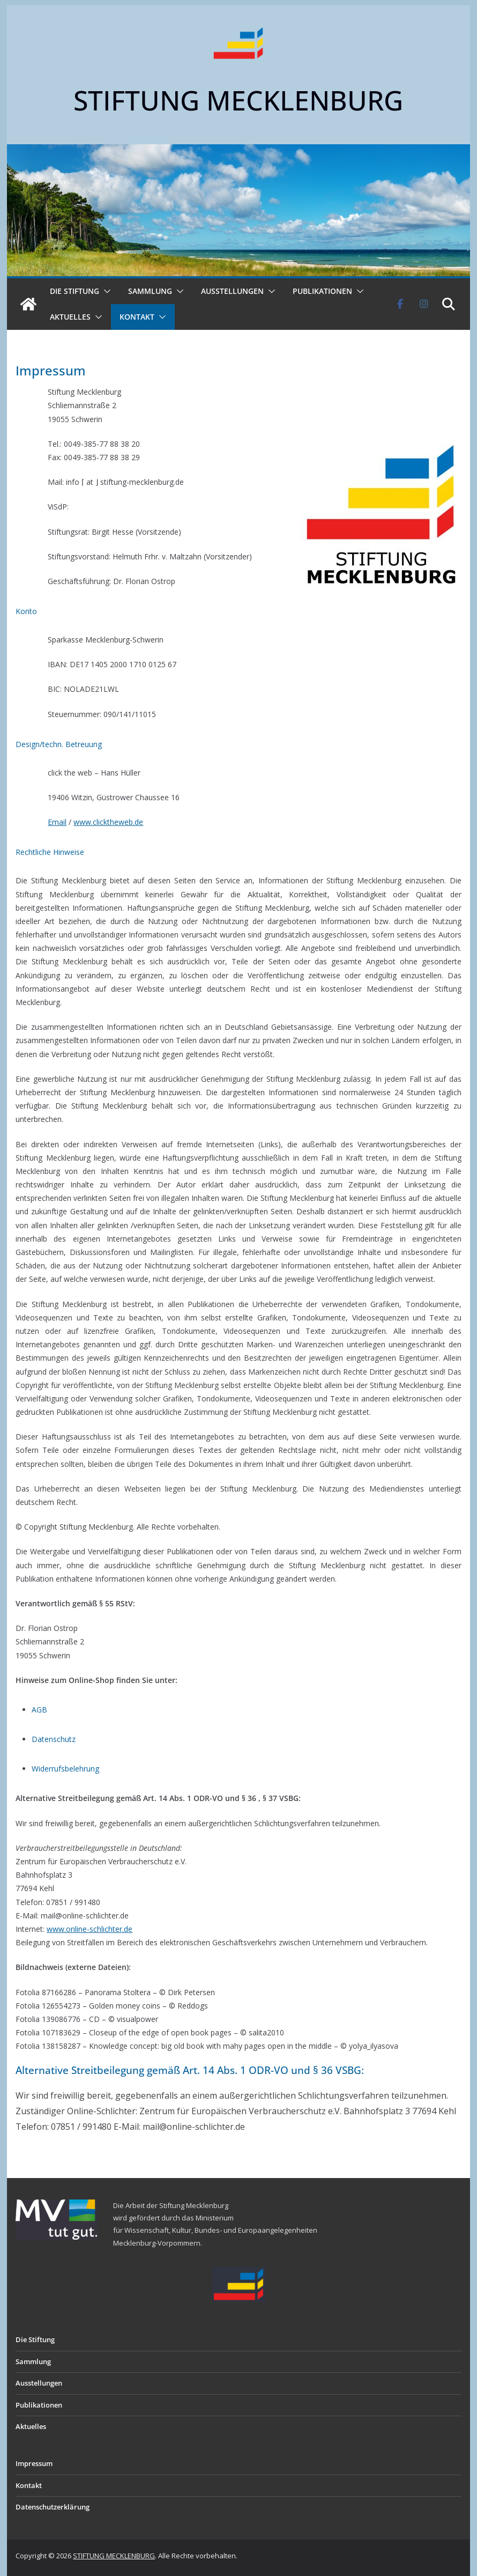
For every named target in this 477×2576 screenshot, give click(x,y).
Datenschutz (54, 1739)
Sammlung (150, 291)
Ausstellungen (232, 291)
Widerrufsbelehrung (65, 1768)
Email (57, 822)
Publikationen (322, 291)
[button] (105, 291)
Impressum (34, 2463)
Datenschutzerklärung (53, 2507)
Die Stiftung (74, 291)
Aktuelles (70, 317)
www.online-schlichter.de (89, 1929)
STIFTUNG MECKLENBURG (238, 100)
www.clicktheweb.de (108, 822)
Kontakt (137, 317)
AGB (39, 1709)
